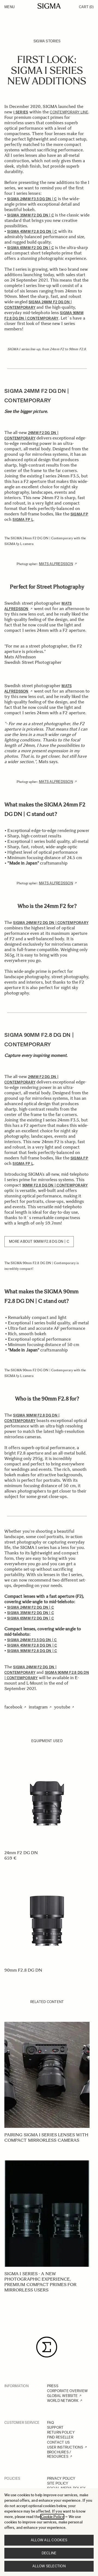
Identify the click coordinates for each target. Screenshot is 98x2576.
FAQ (50, 2423)
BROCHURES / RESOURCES (59, 2454)
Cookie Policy (52, 2516)
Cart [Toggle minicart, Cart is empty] (86, 7)
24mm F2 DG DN (21, 1852)
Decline (49, 2553)
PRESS (52, 2386)
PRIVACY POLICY (61, 2478)
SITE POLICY (57, 2483)
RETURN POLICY (61, 2432)
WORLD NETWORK (62, 2401)
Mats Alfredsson (56, 564)
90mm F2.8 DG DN (23, 1970)
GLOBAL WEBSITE (62, 2396)
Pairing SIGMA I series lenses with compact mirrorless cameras (46, 2137)
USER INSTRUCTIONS (65, 2447)
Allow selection (49, 2566)
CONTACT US (58, 2442)
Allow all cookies (49, 2540)
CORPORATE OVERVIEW (67, 2391)
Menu (9, 7)
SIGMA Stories (46, 41)
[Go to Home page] (49, 6)
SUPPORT (55, 2427)
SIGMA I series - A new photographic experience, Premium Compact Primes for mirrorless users (40, 2282)
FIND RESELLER (60, 2437)
